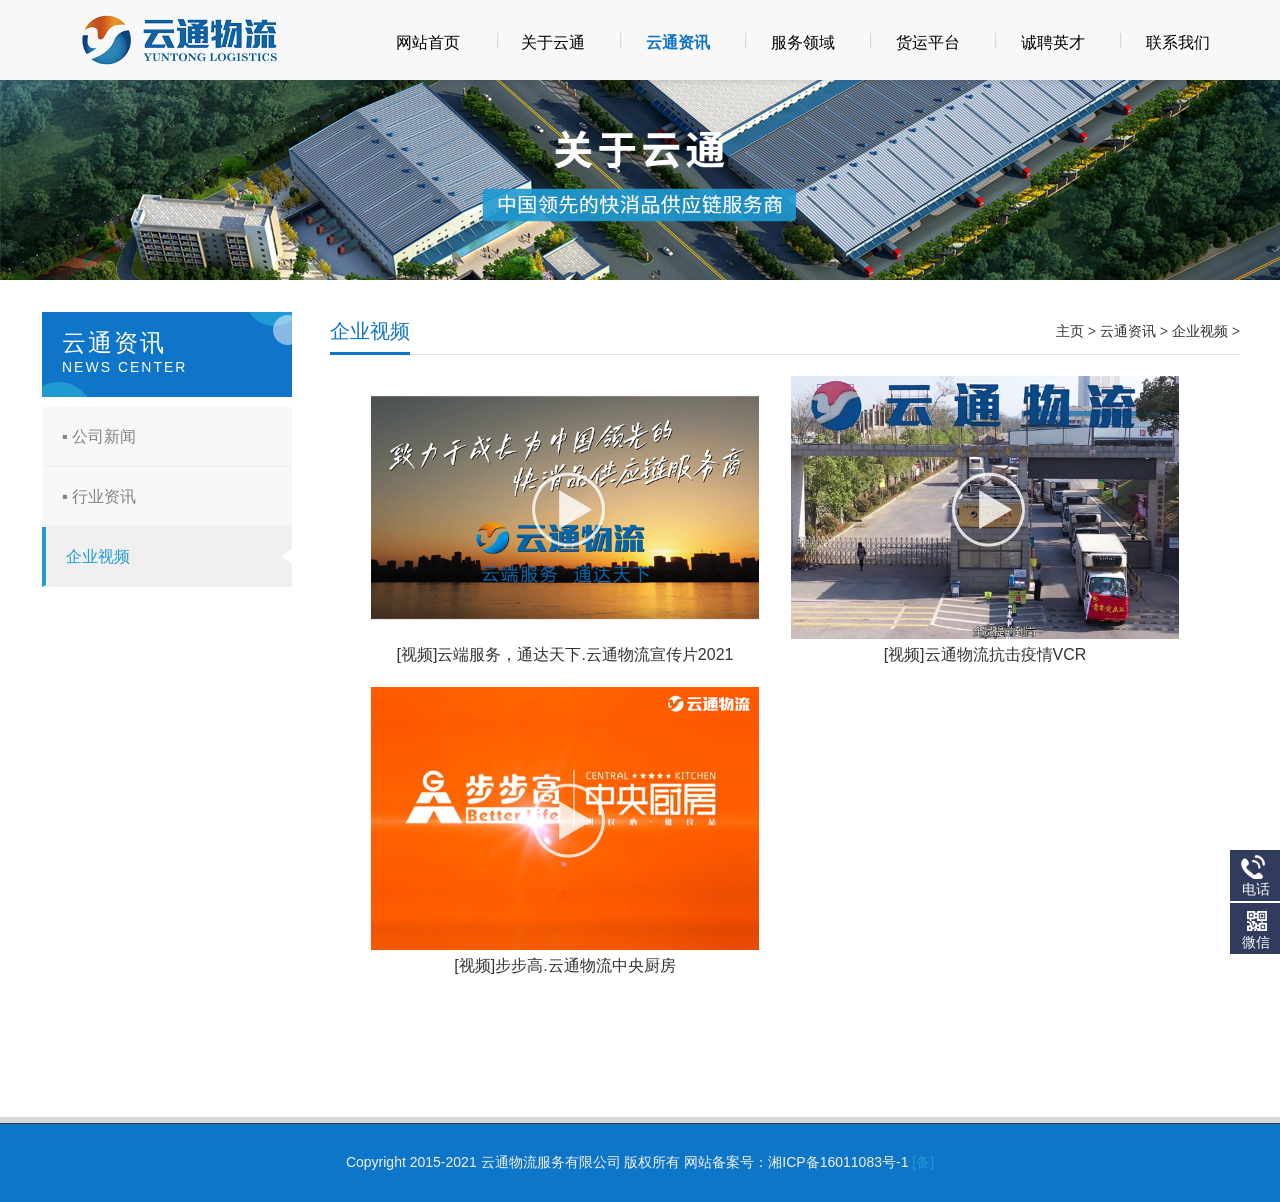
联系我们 (1178, 42)
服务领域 (803, 42)
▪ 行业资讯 (99, 496)
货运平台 (928, 42)
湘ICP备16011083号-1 (838, 1162)
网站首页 (428, 42)
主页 (1070, 331)
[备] (923, 1162)
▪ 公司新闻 (99, 436)
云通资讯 (678, 42)
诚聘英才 (1053, 42)
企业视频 (98, 556)
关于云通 (553, 42)
